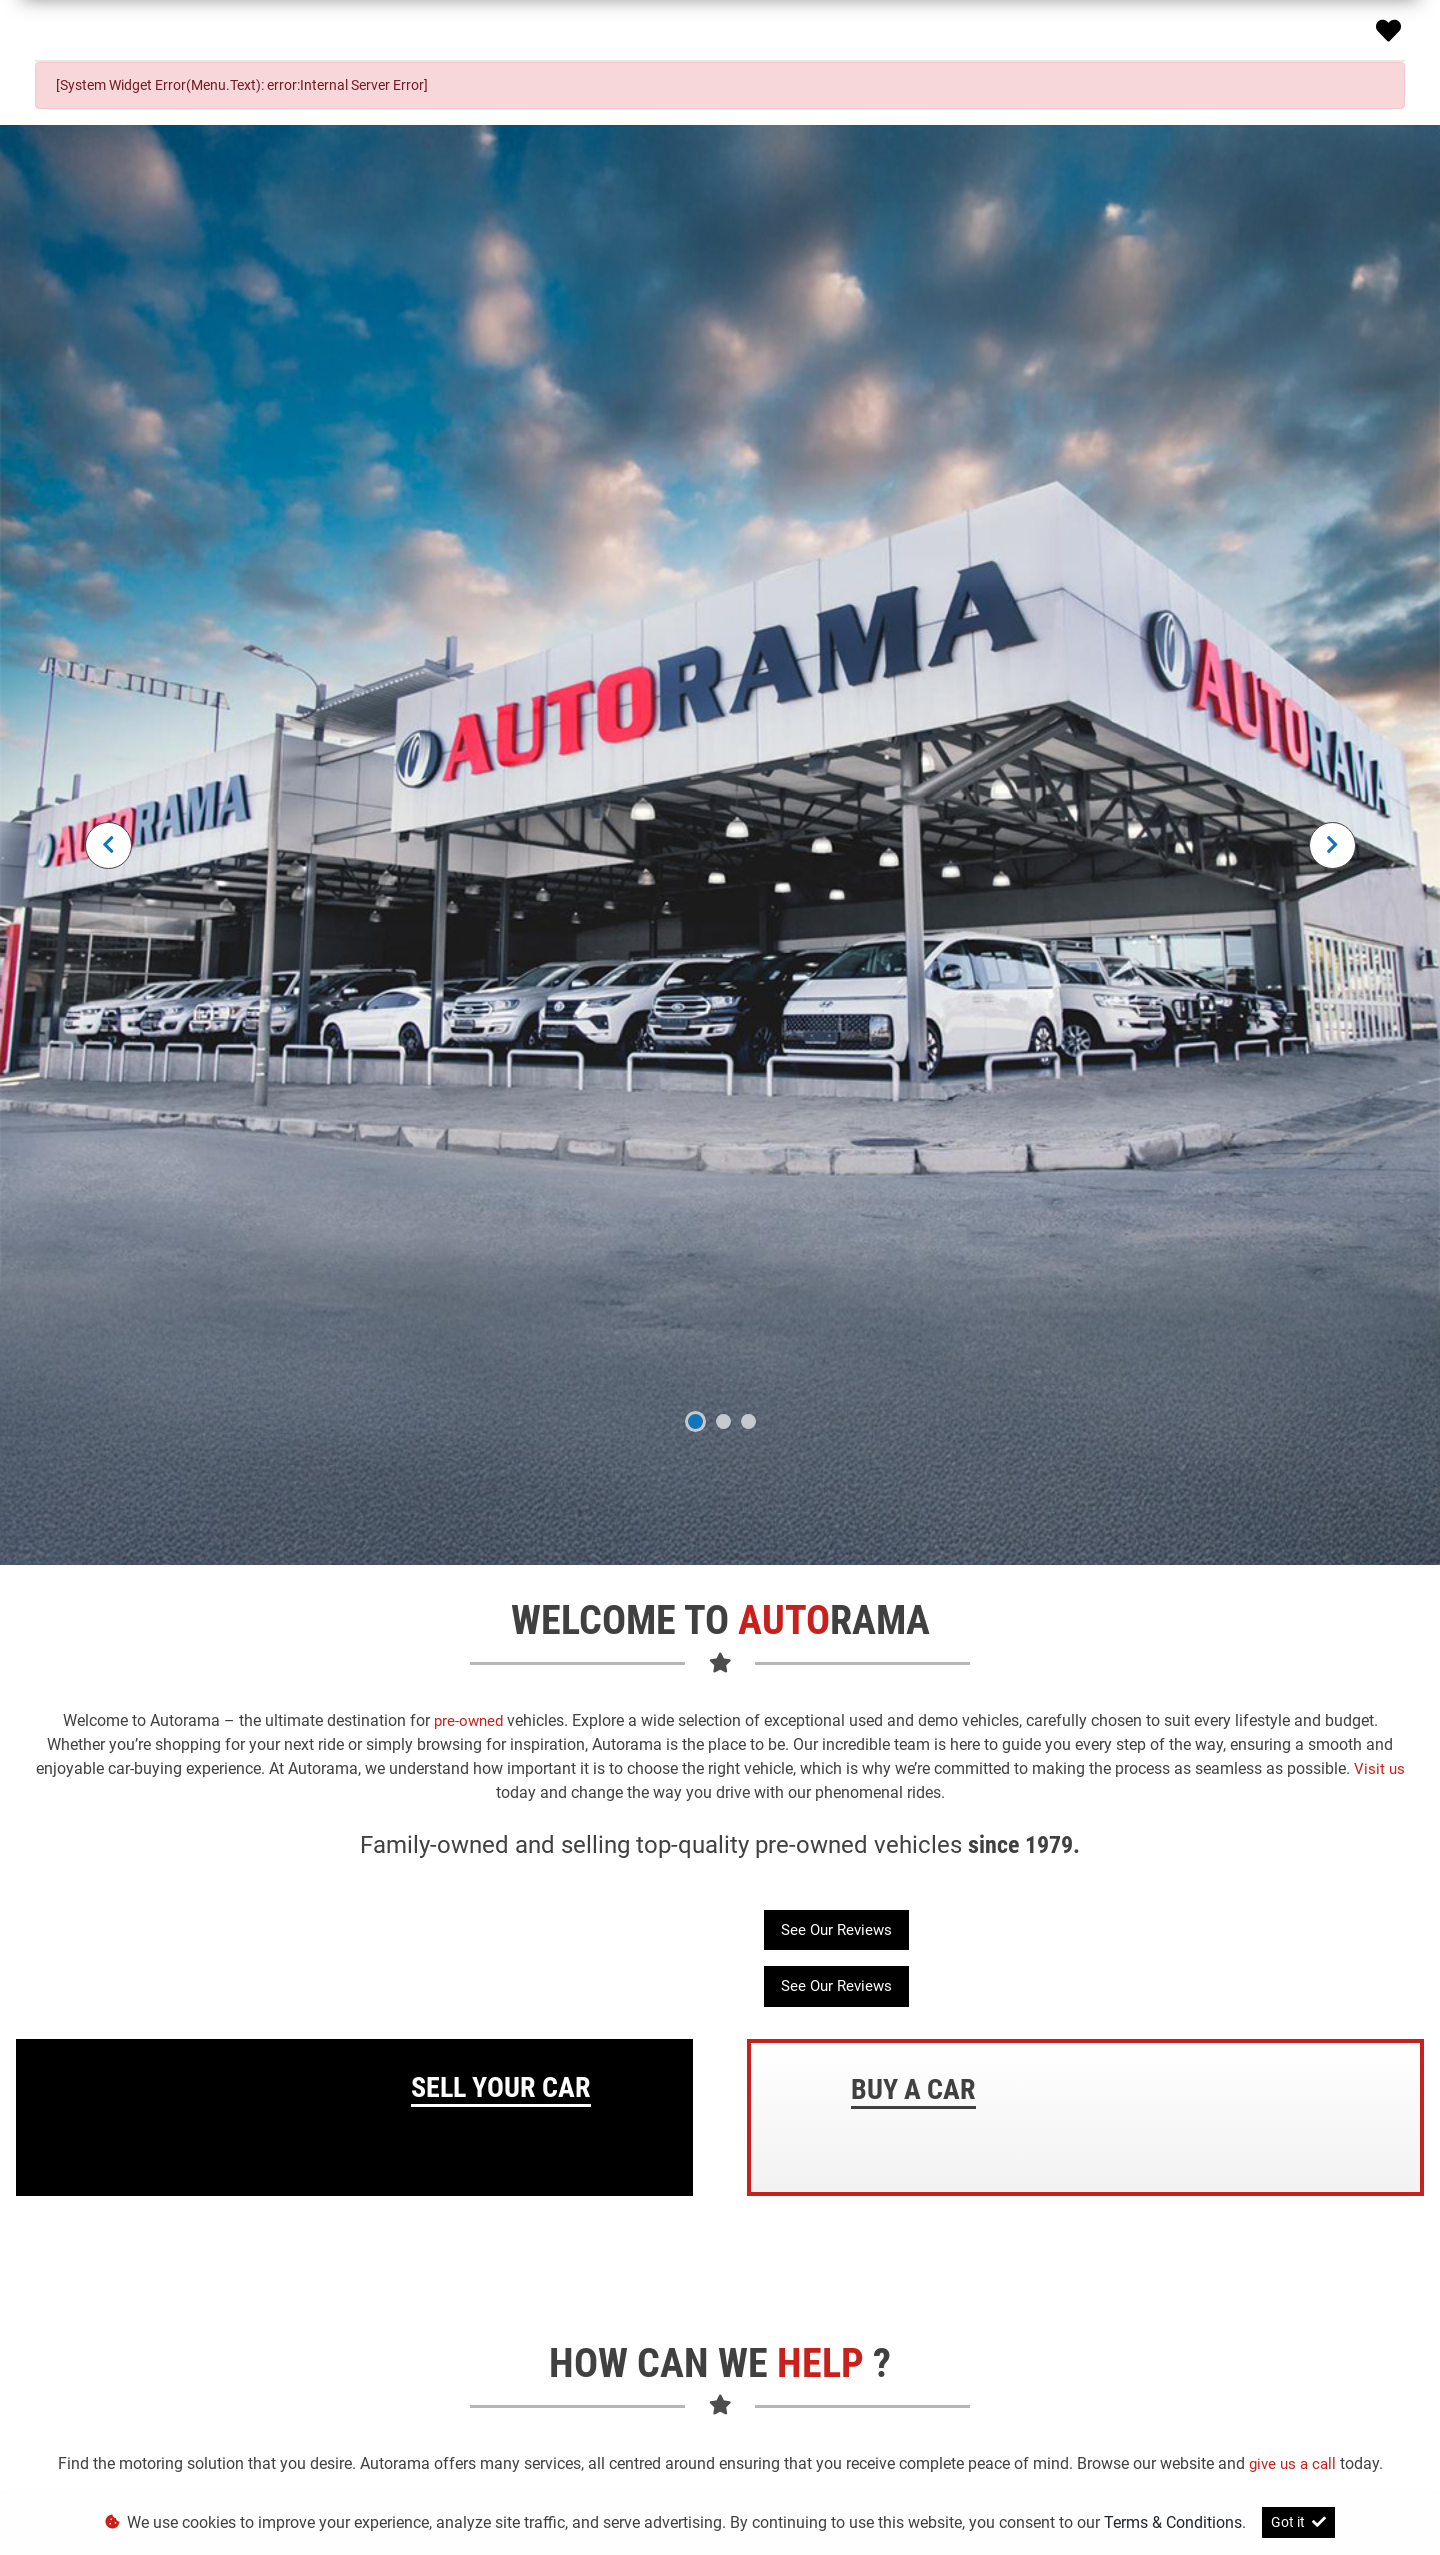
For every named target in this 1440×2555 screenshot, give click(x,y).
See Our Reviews (836, 1930)
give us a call (1294, 2464)
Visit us (1379, 1769)
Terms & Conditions (1173, 2522)
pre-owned (470, 1721)
